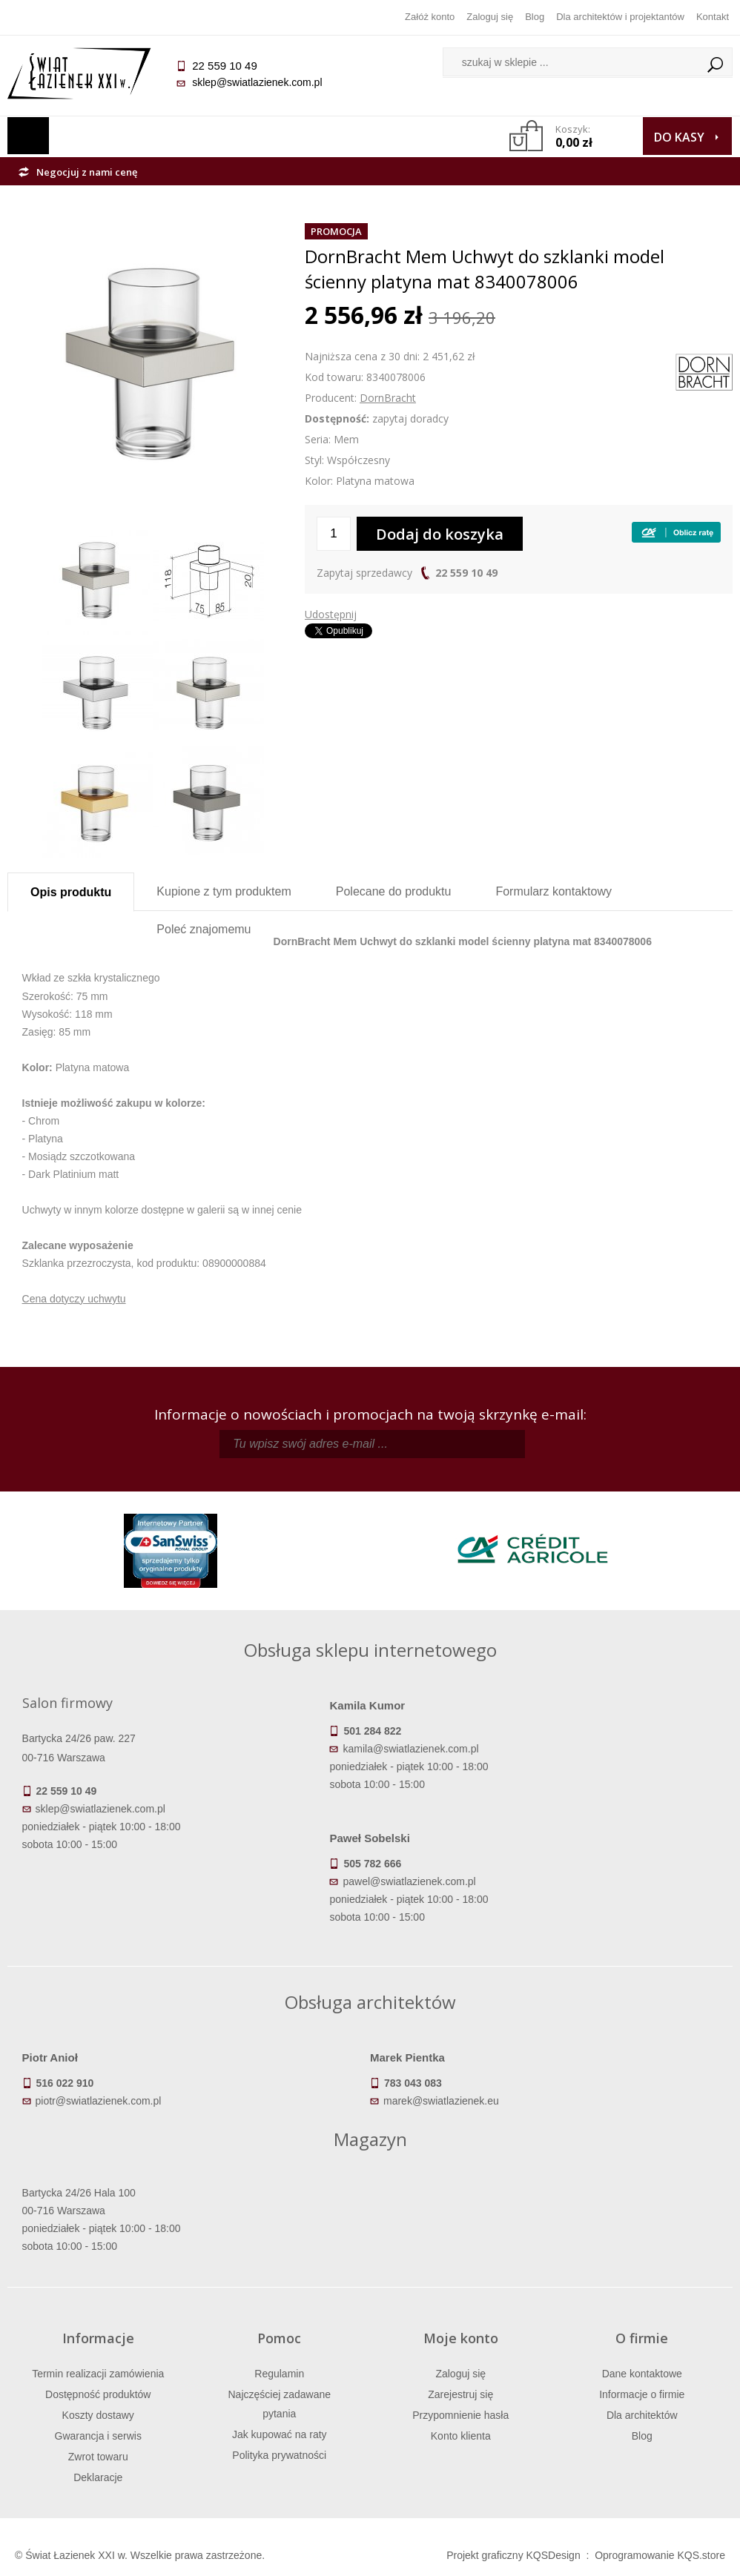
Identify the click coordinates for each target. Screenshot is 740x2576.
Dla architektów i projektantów (620, 16)
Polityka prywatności (279, 2455)
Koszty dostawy (98, 2415)
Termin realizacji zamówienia (98, 2374)
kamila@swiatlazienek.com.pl (410, 1749)
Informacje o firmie (641, 2394)
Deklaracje (97, 2477)
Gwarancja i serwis (98, 2436)
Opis (70, 892)
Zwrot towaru (98, 2457)
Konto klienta (461, 2436)
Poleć (203, 929)
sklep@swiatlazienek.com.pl (257, 82)
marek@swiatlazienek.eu (441, 2101)
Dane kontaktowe (642, 2374)
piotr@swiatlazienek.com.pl (99, 2101)
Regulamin (279, 2374)
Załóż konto (430, 16)
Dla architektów (642, 2415)
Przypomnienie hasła (460, 2415)
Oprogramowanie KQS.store (660, 2555)
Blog (534, 16)
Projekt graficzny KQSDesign (513, 2555)
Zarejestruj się (460, 2394)
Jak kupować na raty (279, 2434)
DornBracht (388, 398)
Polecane (394, 891)
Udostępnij (331, 614)
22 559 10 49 (466, 573)
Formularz (553, 891)
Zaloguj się (489, 16)
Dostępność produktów (98, 2394)
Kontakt (712, 16)
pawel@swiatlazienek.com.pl (409, 1881)
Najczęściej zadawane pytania (279, 2404)
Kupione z (223, 891)
